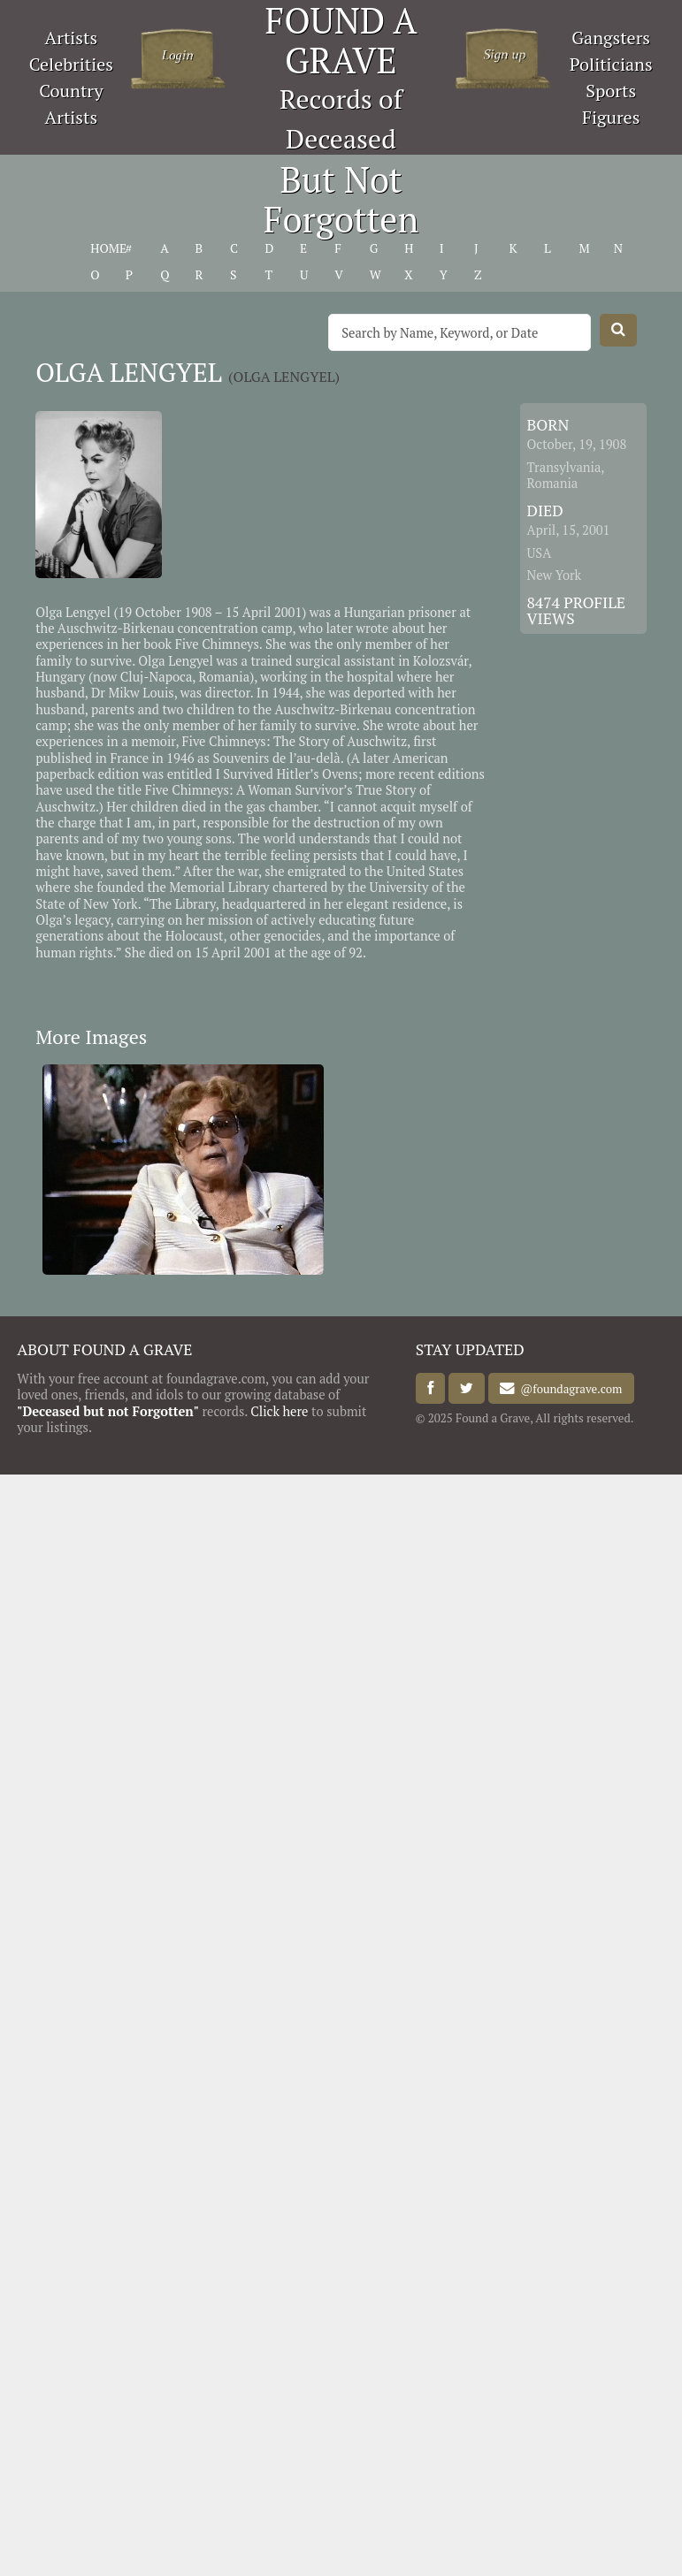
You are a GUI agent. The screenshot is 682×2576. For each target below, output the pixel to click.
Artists (71, 38)
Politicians (611, 64)
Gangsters (610, 38)
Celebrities (71, 64)
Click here (279, 1411)
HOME (108, 248)
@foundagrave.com (568, 1389)
